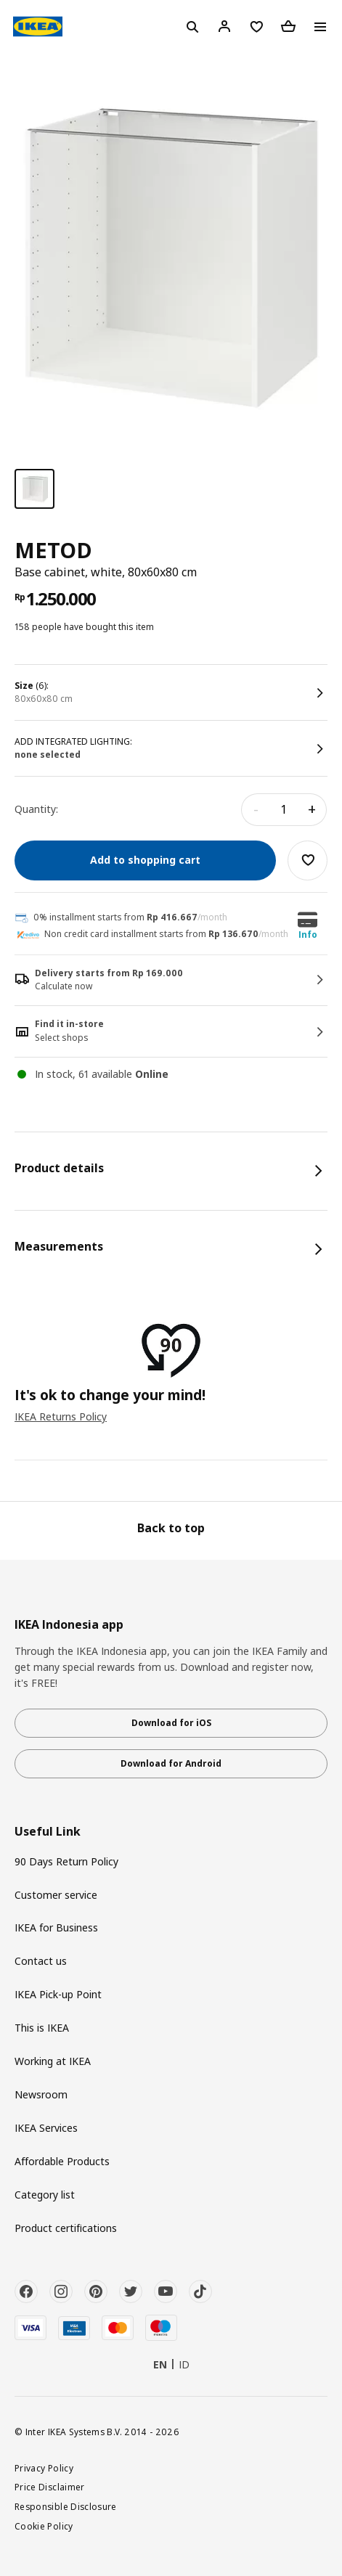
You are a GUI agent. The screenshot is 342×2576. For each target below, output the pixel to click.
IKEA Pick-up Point (58, 1994)
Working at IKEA (53, 2061)
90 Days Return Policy (66, 1861)
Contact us (41, 1961)
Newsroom (41, 2094)
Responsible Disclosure (66, 2506)
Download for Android (171, 1763)
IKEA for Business (56, 1927)
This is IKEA (42, 2028)
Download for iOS (171, 1723)
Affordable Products (62, 2161)
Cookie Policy (44, 2526)
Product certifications (66, 2228)
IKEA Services (46, 2128)
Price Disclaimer (50, 2487)
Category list (45, 2194)
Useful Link (48, 1832)
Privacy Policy (44, 2468)
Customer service (56, 1895)
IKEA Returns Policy (61, 1416)
